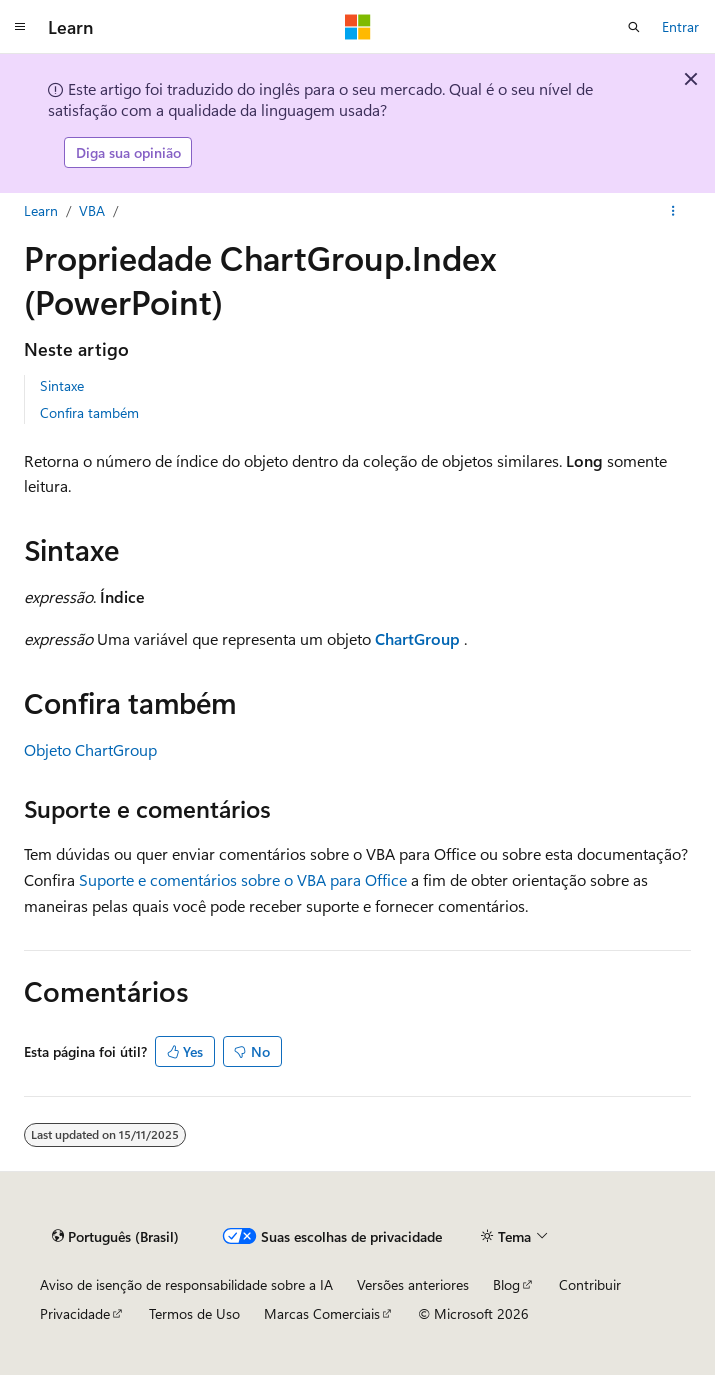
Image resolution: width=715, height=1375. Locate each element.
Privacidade (75, 1313)
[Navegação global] (20, 27)
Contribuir (590, 1284)
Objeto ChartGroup (90, 749)
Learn (41, 210)
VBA (92, 210)
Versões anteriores (413, 1284)
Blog (506, 1284)
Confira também (89, 412)
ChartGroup (417, 638)
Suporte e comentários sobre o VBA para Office (243, 879)
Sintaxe (62, 385)
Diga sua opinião (128, 152)
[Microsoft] (358, 27)
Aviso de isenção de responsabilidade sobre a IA (186, 1284)
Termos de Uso (194, 1313)
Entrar (680, 26)
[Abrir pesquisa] (634, 27)
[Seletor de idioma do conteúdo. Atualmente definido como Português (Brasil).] (115, 1236)
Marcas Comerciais (322, 1313)
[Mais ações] (673, 211)
